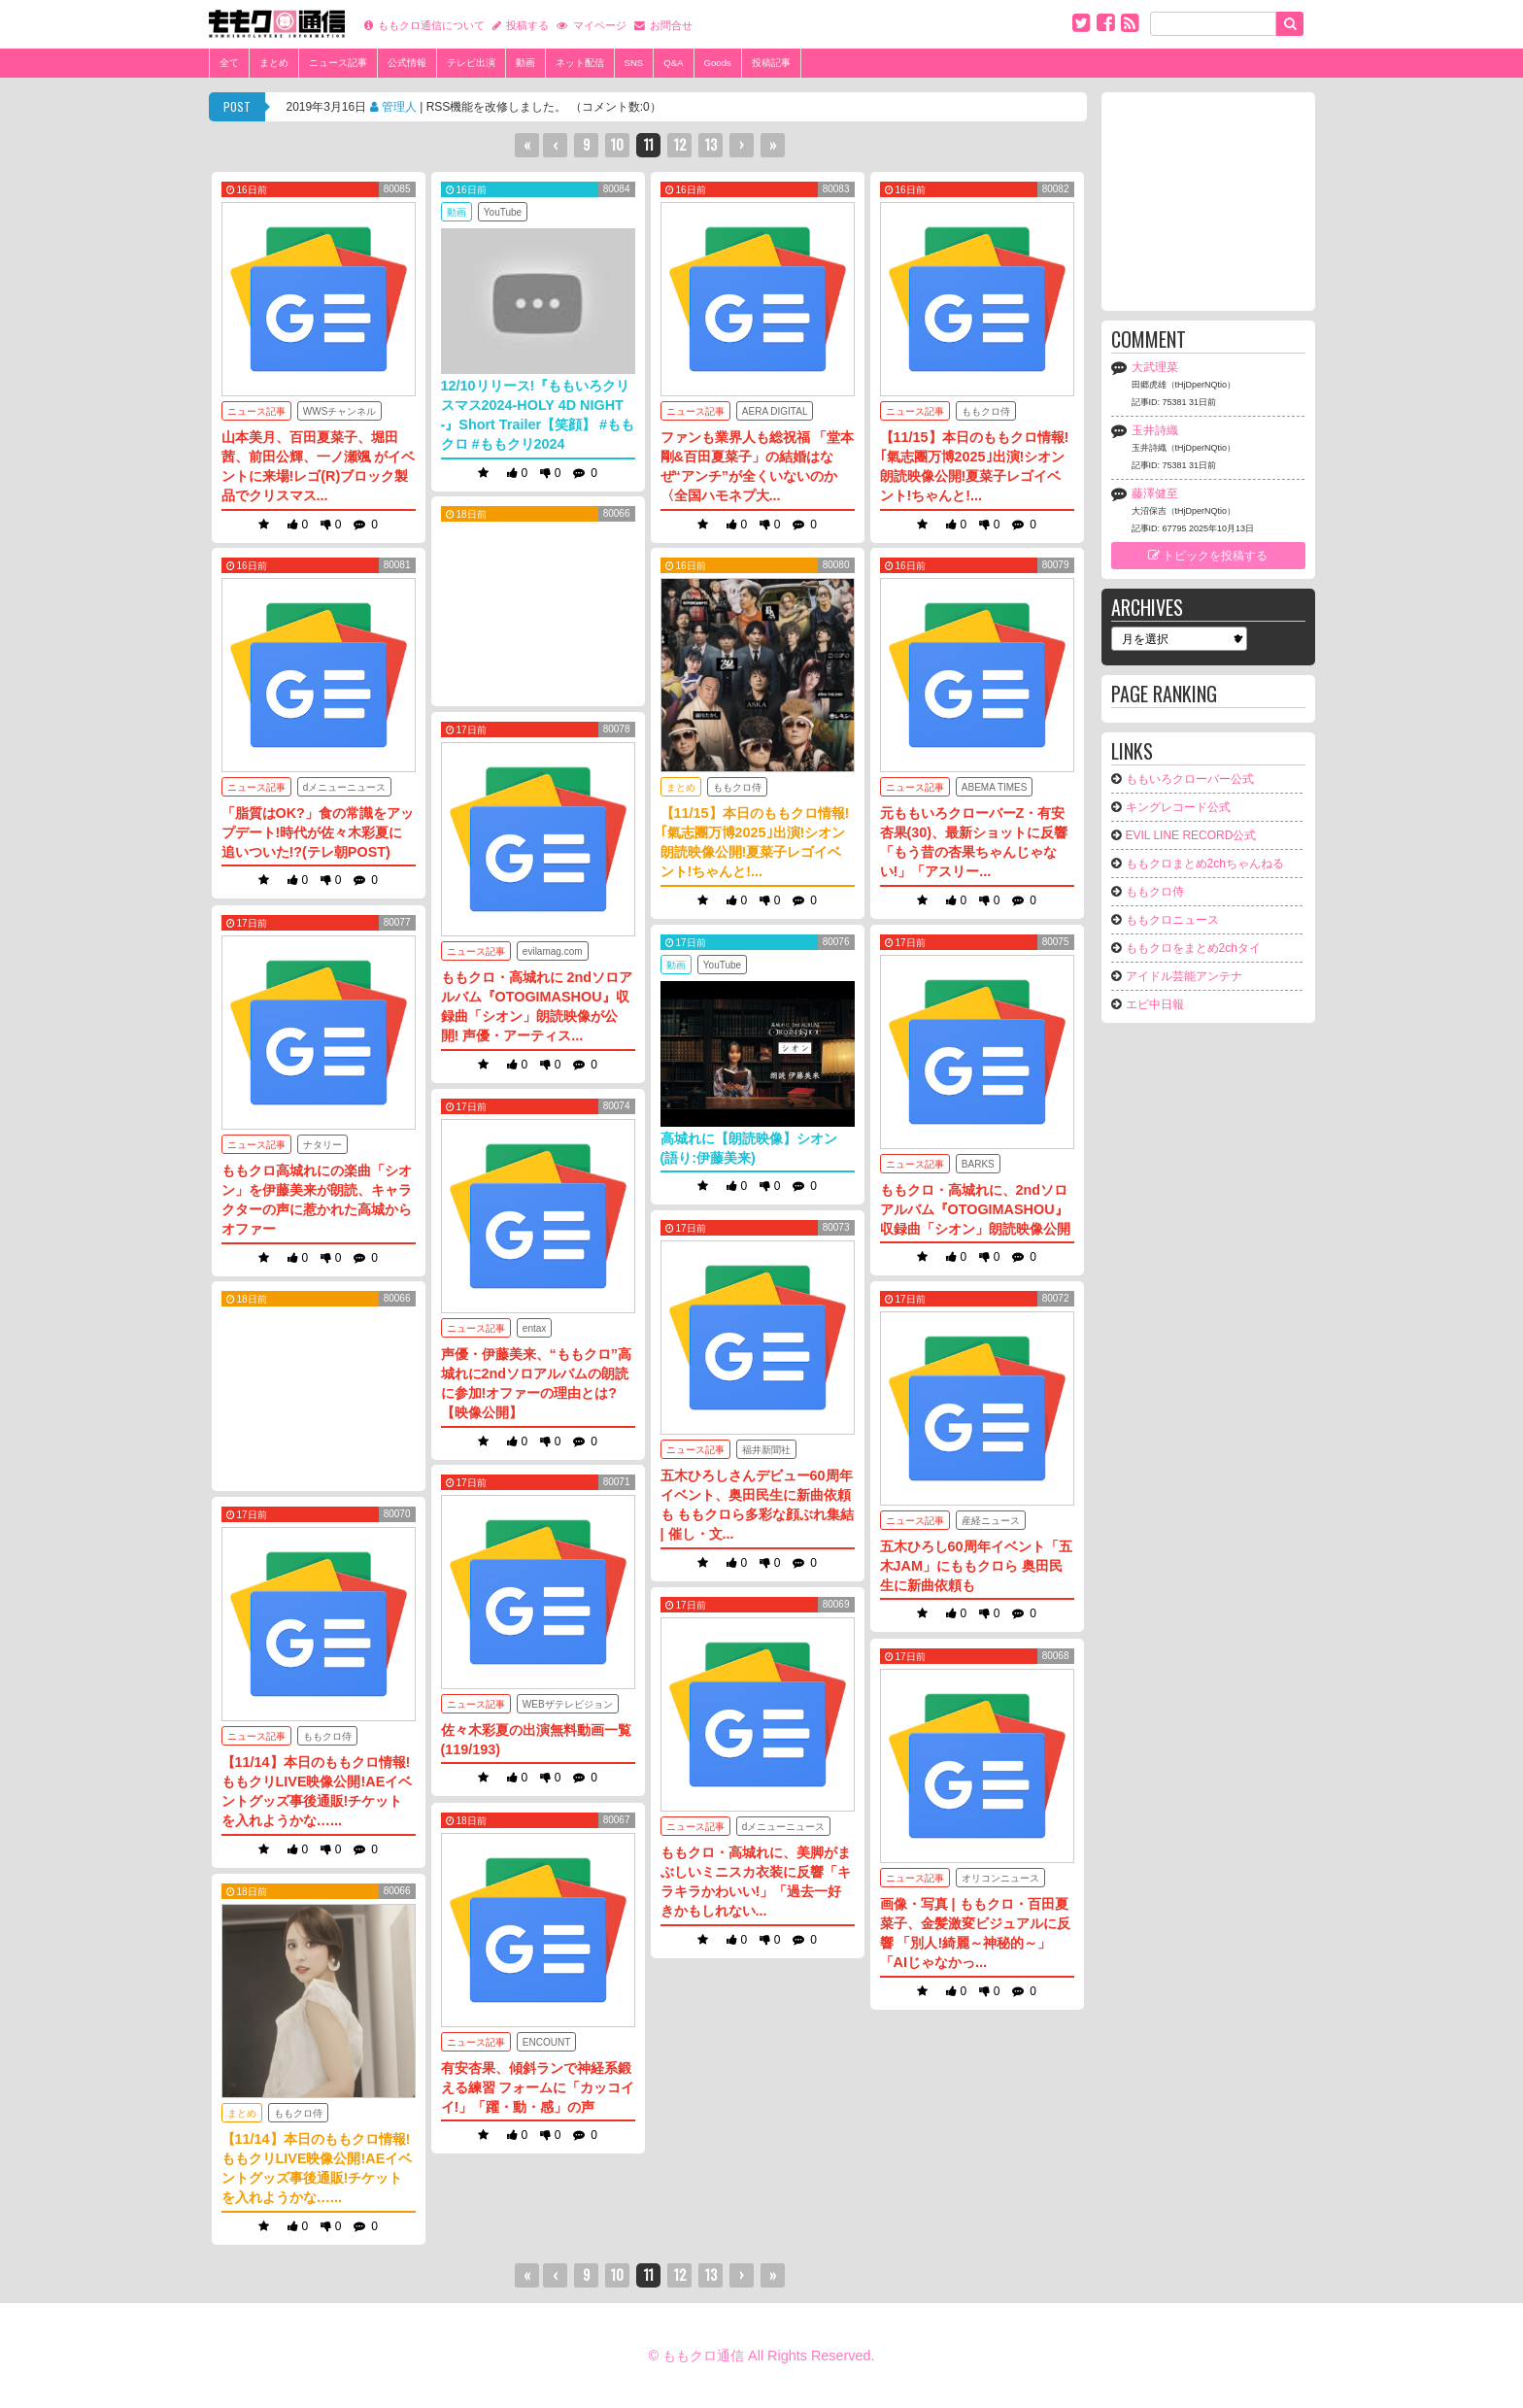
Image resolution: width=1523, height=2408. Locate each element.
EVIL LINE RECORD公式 (1191, 835)
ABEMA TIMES (995, 787)
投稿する (527, 25)
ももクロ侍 (986, 411)
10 (617, 144)
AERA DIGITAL (775, 411)
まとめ (273, 62)
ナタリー (322, 1144)
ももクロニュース (1172, 920)
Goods (717, 62)
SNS (634, 62)
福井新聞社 (766, 1449)
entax (534, 1328)
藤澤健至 (1155, 493)
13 (711, 144)
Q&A (673, 62)
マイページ (599, 25)
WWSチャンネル (340, 411)
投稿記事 (771, 62)
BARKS (978, 1164)
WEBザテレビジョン (568, 1704)
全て (229, 62)
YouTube (503, 212)
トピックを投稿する (1208, 555)
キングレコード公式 (1178, 807)
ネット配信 (580, 62)
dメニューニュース (345, 787)
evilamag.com (553, 951)
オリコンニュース (1000, 1878)
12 (680, 144)
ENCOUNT (546, 2042)
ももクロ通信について (431, 25)
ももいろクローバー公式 (1190, 779)
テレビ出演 (471, 62)
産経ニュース (991, 1520)
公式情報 (407, 62)
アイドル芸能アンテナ (1184, 976)
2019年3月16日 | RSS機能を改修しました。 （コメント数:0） (474, 111)
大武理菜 (1155, 367)
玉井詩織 (1155, 430)
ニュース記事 (338, 62)
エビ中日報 (1155, 1004)
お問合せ (671, 25)
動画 (525, 62)
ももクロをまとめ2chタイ (1193, 948)
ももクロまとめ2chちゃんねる (1205, 863)
